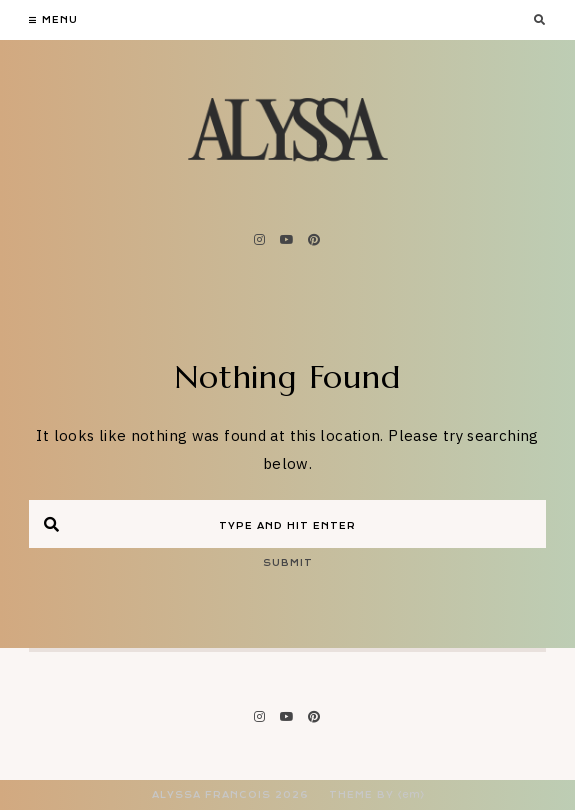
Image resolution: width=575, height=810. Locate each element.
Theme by (376, 795)
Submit (288, 563)
